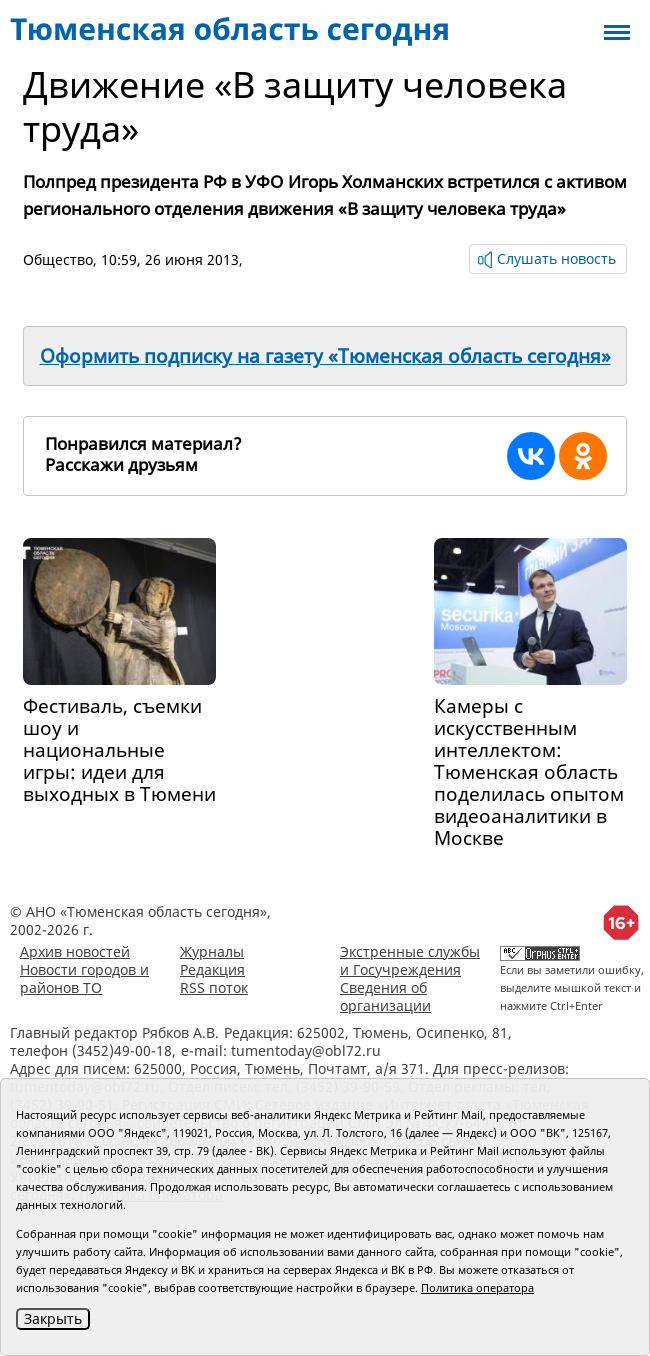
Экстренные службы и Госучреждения (410, 960)
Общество (58, 259)
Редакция (212, 969)
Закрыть (53, 1318)
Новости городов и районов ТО (84, 978)
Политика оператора (477, 1287)
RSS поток (214, 987)
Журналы (212, 951)
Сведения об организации (385, 996)
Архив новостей (75, 951)
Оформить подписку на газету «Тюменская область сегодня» (325, 356)
